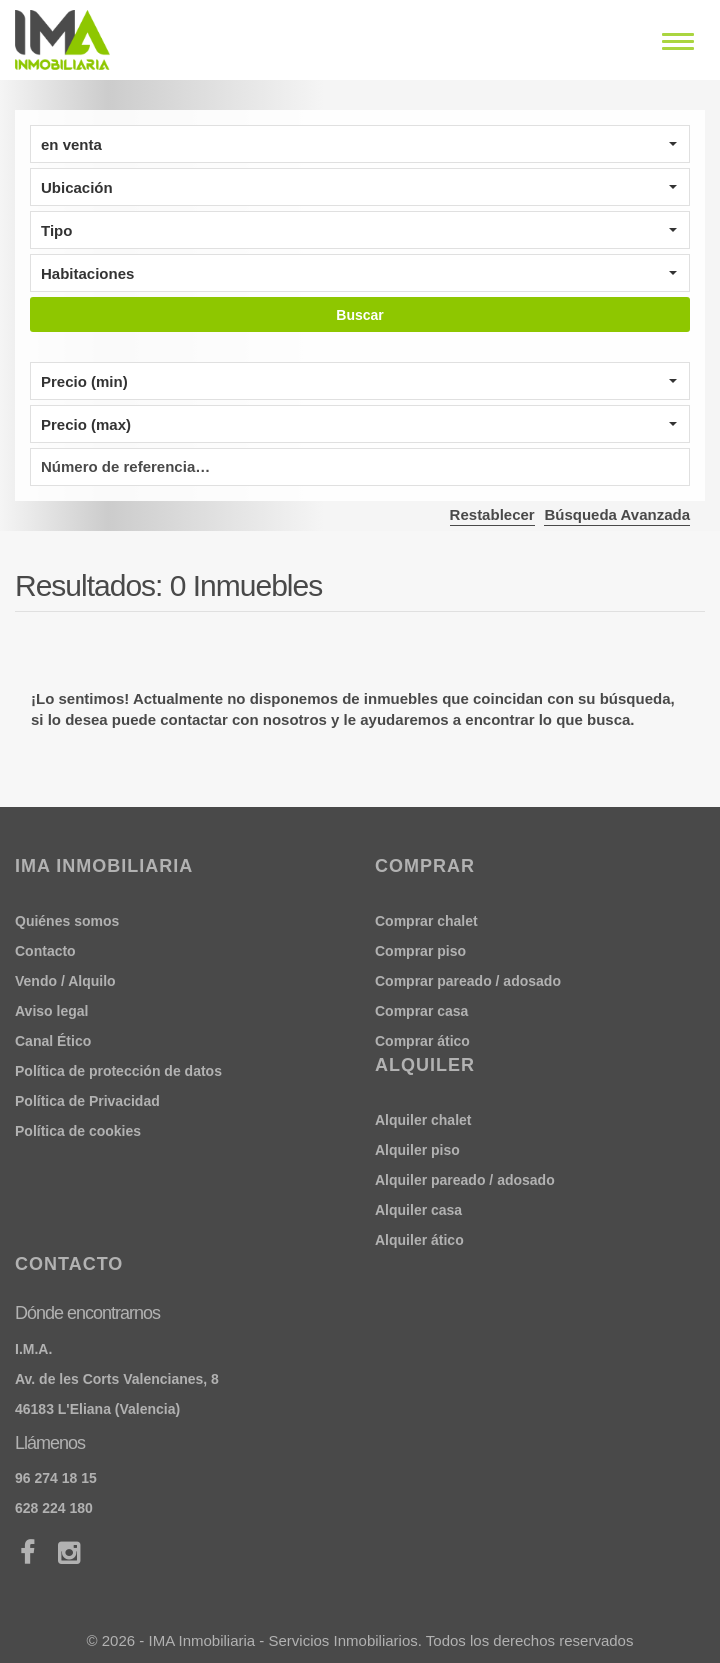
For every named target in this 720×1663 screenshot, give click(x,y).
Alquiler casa (418, 1210)
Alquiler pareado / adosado (465, 1180)
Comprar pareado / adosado (468, 981)
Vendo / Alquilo (65, 981)
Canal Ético (53, 1041)
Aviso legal (51, 1011)
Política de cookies (78, 1131)
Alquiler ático (419, 1240)
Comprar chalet (426, 921)
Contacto (45, 951)
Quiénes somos (67, 921)
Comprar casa (421, 1011)
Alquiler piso (417, 1150)
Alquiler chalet (423, 1120)
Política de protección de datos (118, 1071)
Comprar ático (422, 1041)
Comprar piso (420, 951)
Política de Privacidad (87, 1101)
